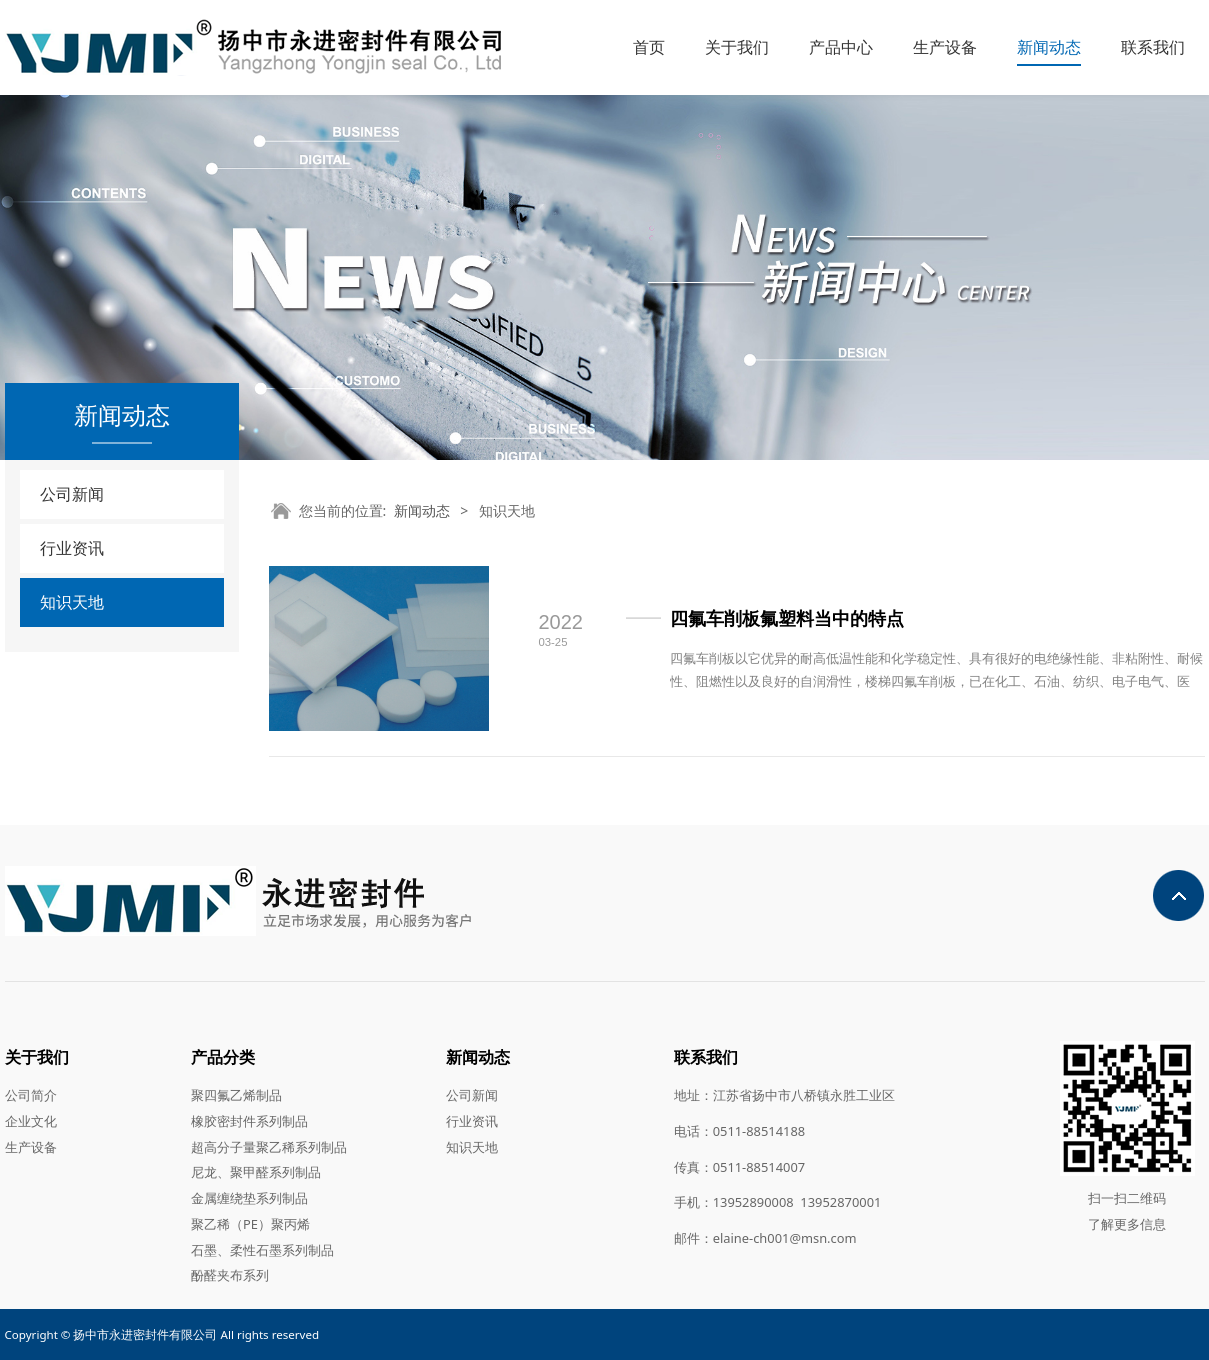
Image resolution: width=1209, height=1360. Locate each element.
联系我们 (1153, 47)
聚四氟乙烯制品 (236, 1095)
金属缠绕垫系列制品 (249, 1198)
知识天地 (72, 602)
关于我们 (737, 47)
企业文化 (31, 1121)
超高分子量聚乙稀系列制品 (269, 1147)
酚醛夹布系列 (230, 1275)
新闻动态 (1049, 47)
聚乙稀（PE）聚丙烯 (250, 1224)
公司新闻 (72, 494)
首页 (649, 47)
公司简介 (31, 1095)
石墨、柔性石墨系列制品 (262, 1250)
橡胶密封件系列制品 (249, 1121)
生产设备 (945, 47)
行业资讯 (72, 548)
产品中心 (841, 47)
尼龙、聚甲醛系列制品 (256, 1172)
